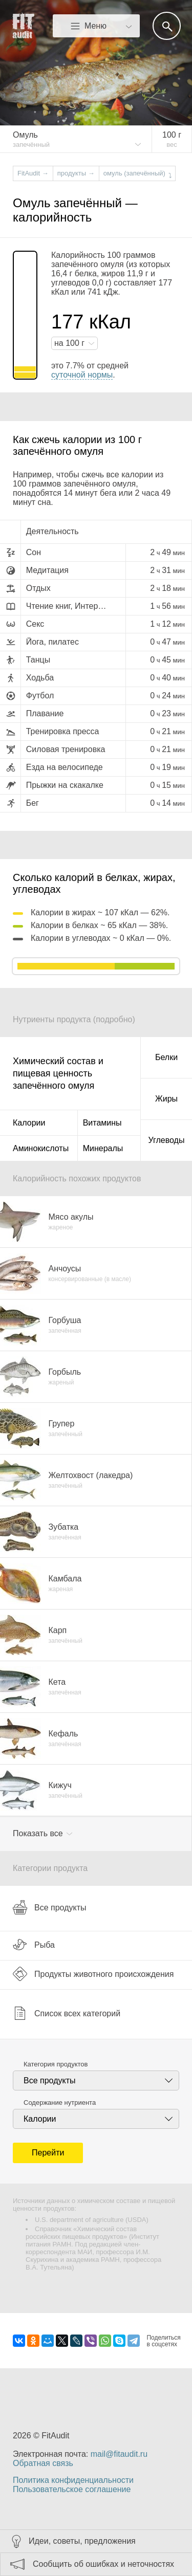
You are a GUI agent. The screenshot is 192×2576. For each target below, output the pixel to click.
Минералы (103, 1148)
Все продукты (49, 1907)
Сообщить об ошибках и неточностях (103, 2564)
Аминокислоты (41, 1148)
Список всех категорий (66, 2013)
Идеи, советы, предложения (82, 2541)
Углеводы (166, 1140)
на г (70, 343)
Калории (29, 1122)
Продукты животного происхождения (93, 1974)
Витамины (102, 1122)
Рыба (34, 1944)
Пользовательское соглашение (72, 2489)
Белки (166, 1057)
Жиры (166, 1098)
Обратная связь (43, 2463)
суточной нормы (82, 374)
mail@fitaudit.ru (119, 2454)
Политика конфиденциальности (73, 2480)
